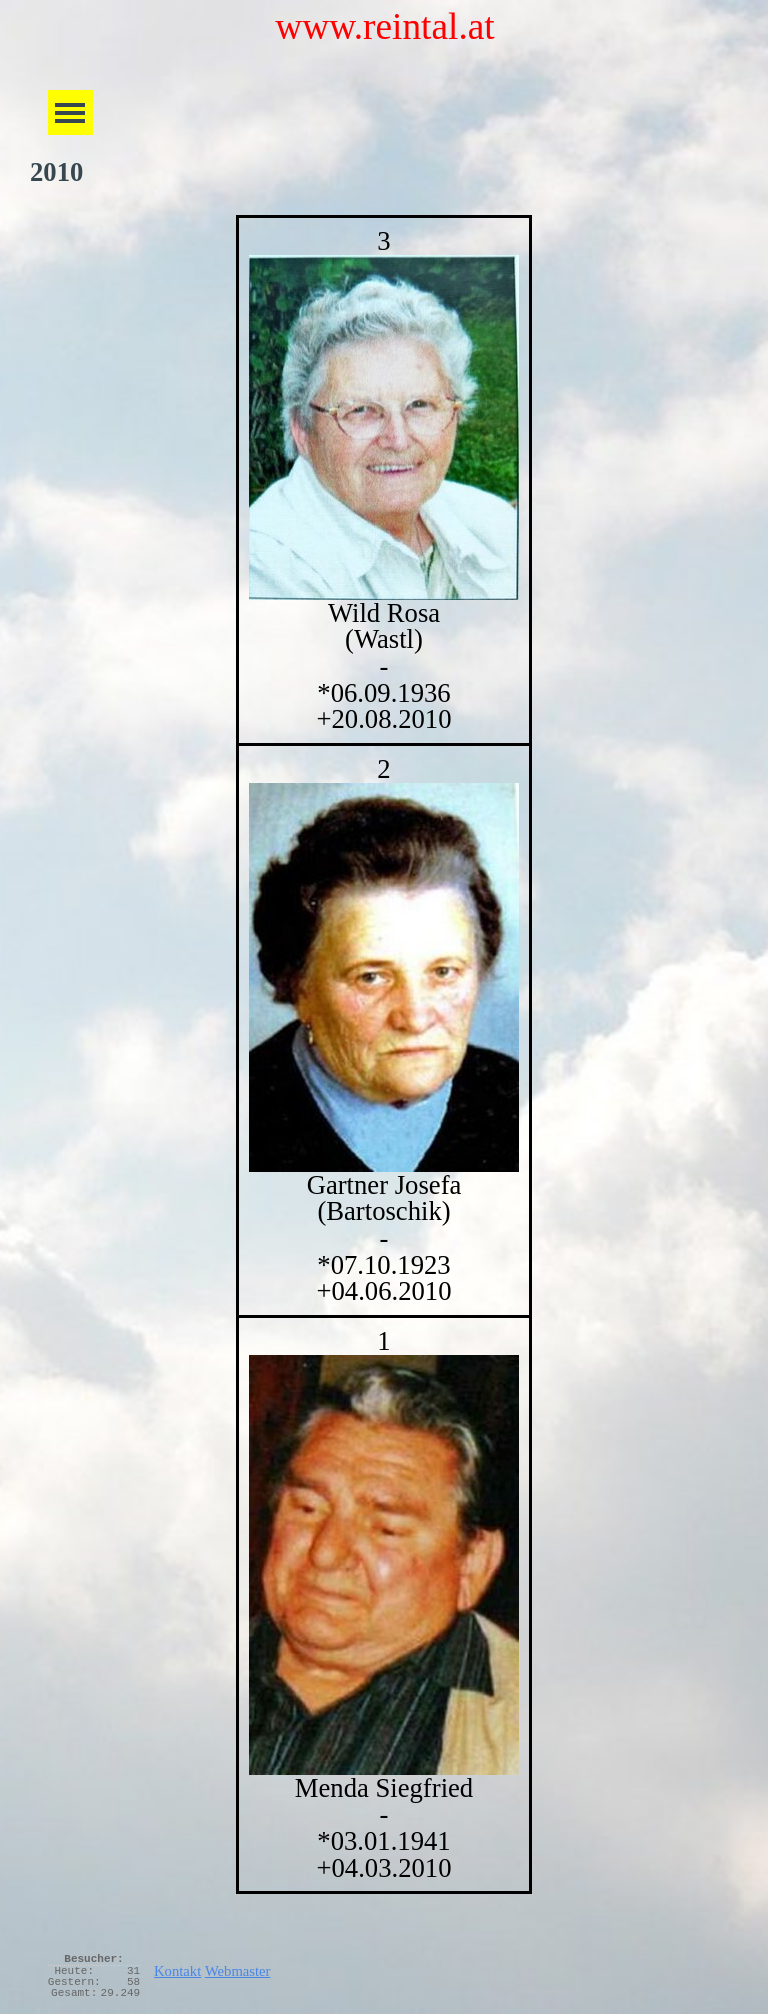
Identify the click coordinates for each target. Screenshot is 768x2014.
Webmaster (238, 1971)
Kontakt (177, 1971)
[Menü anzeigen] (70, 112)
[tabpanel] (384, 1054)
